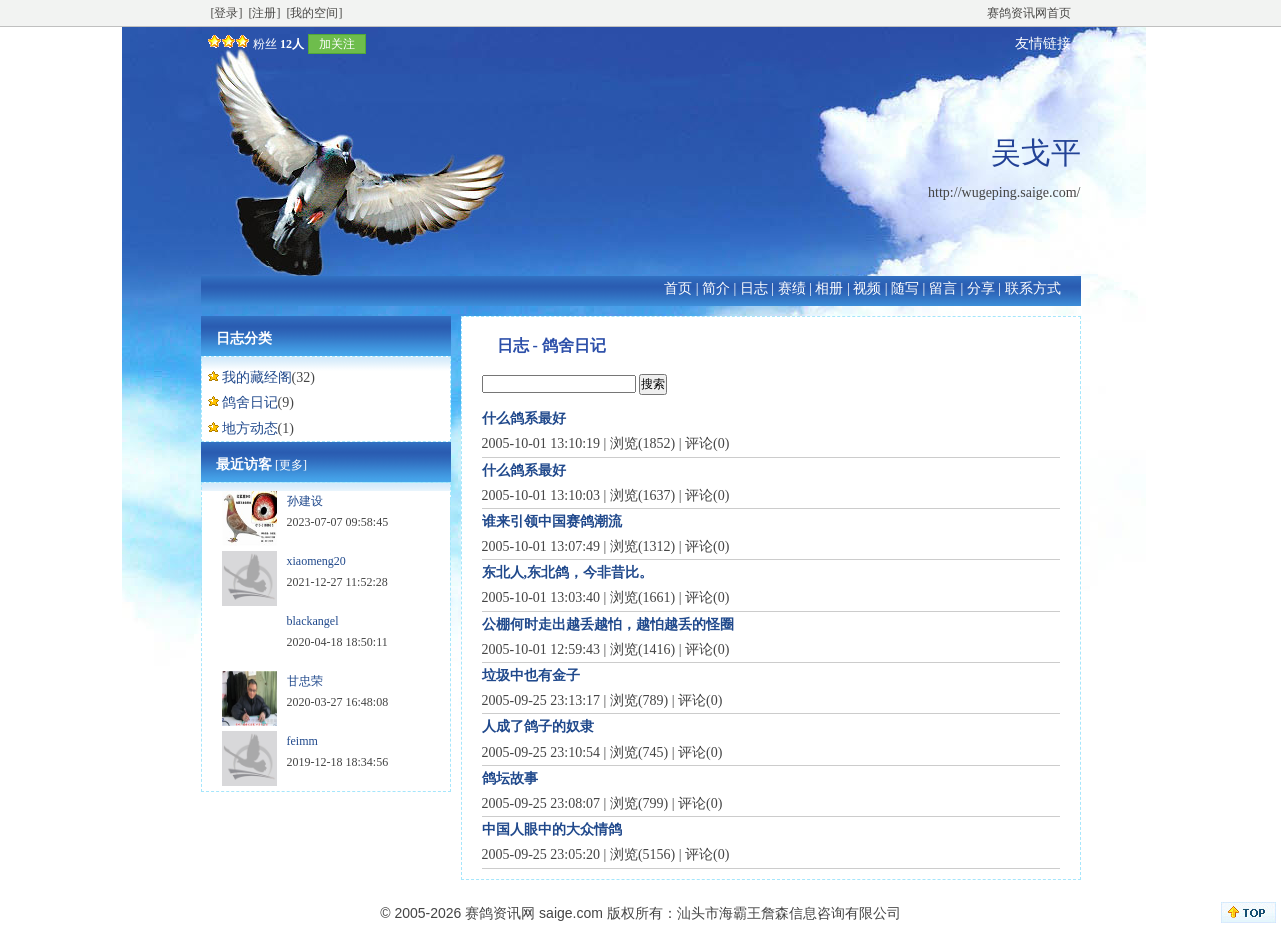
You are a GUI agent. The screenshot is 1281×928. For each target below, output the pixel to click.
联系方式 (1033, 288)
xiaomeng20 (316, 561)
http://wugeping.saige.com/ (1004, 192)
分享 (981, 288)
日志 (754, 288)
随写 (905, 288)
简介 (716, 288)
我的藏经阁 (257, 377)
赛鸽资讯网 (500, 913)
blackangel (313, 621)
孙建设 (305, 501)
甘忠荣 (305, 681)
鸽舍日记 (250, 402)
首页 (678, 288)
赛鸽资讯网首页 (1029, 13)
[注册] (265, 13)
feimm (302, 741)
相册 (829, 288)
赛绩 (792, 288)
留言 (943, 288)
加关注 (337, 44)
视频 (867, 288)
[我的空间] (315, 13)
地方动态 (250, 428)
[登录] (227, 13)
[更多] (291, 465)
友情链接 (1043, 43)
